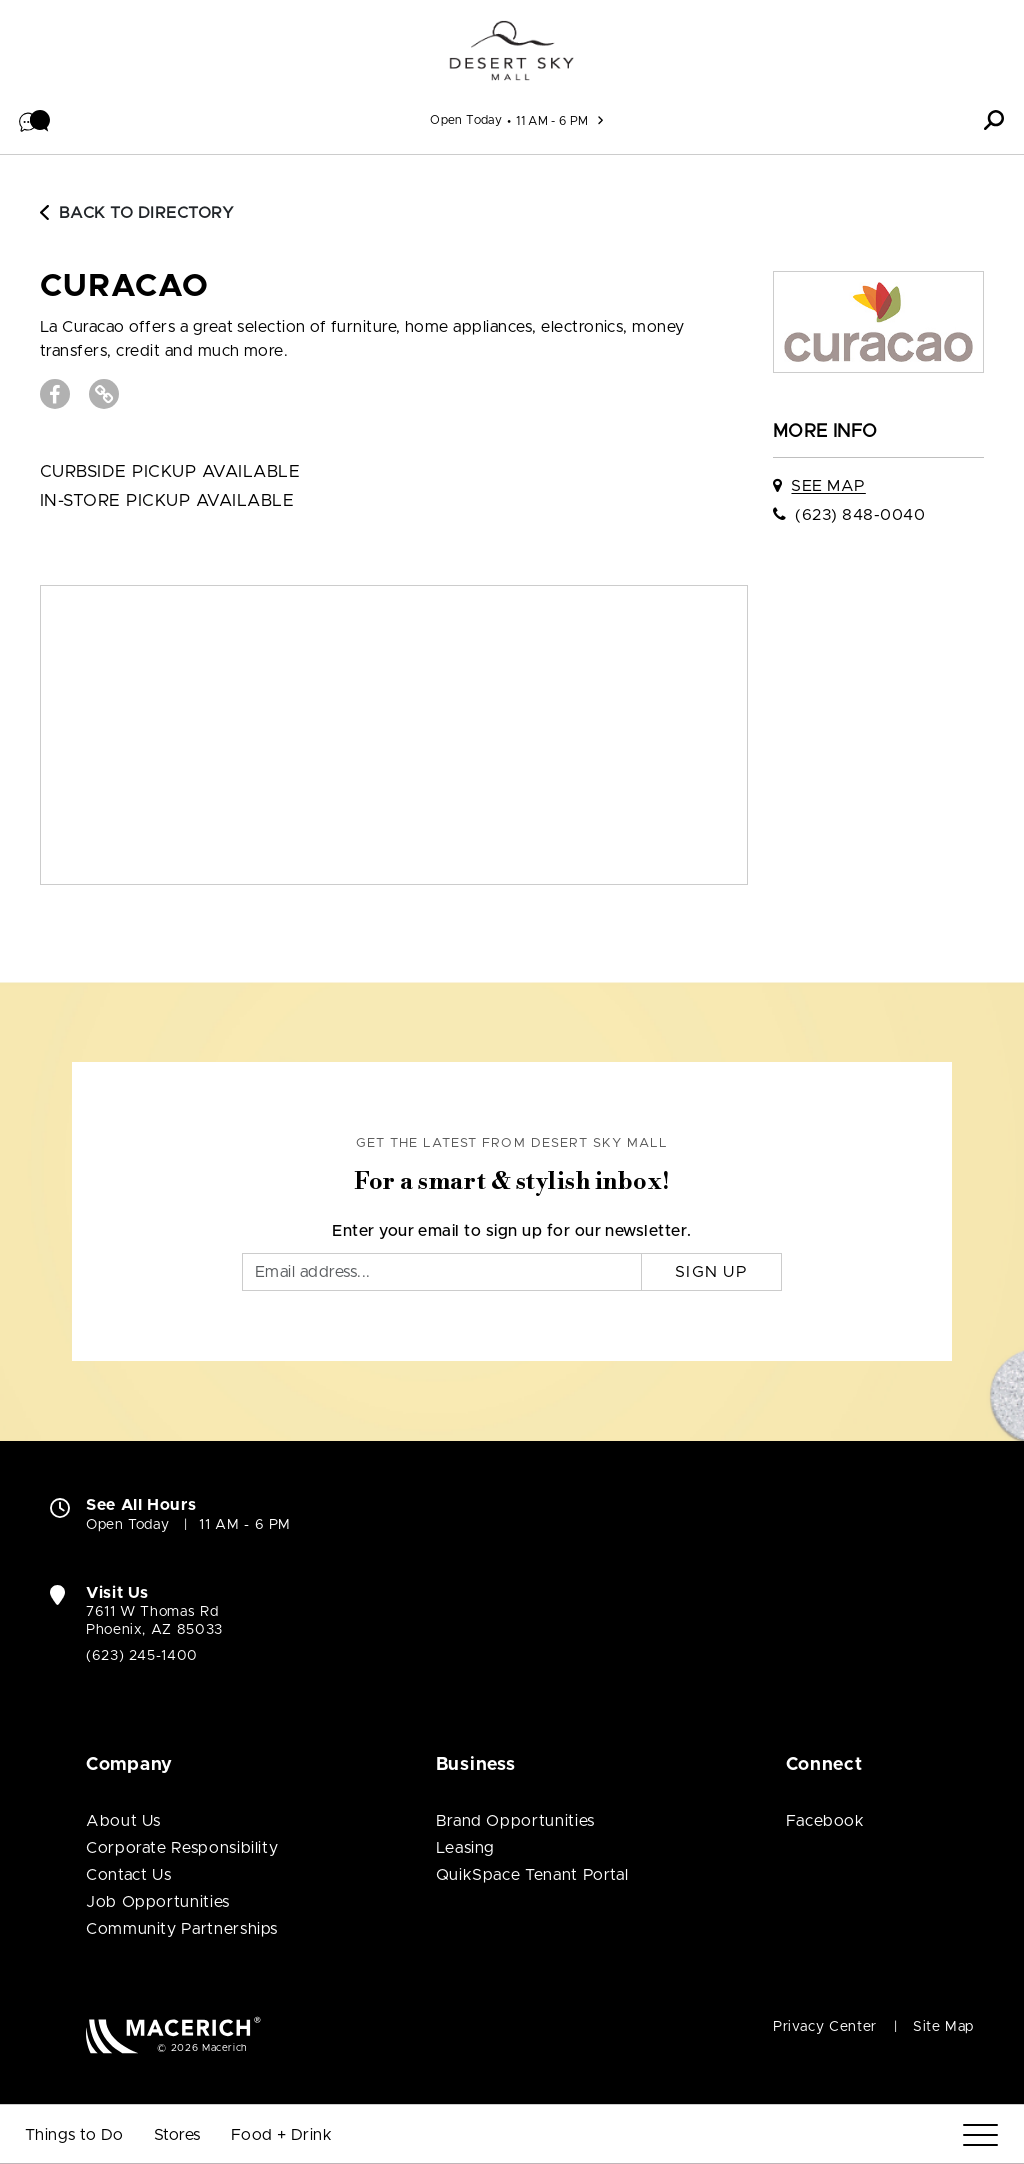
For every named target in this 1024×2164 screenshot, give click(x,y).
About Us (123, 1821)
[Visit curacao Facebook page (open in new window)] (55, 394)
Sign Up (711, 1272)
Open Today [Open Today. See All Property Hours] (127, 1525)
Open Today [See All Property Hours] (466, 120)
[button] (35, 120)
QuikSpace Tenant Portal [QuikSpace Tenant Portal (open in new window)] (532, 1875)
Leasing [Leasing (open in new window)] (465, 1848)
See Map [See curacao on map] (828, 486)
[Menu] (980, 2135)
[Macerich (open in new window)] (173, 2034)
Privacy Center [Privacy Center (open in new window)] (825, 2027)
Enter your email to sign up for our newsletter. (512, 1231)
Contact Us (128, 1875)
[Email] (442, 1272)
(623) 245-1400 (142, 1656)
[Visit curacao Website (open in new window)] (104, 394)
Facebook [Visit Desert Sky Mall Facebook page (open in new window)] (825, 1821)
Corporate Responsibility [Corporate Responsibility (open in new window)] (182, 1848)
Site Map (943, 2027)
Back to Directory (137, 213)
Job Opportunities (158, 1902)
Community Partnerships (182, 1929)
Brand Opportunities (515, 1821)
